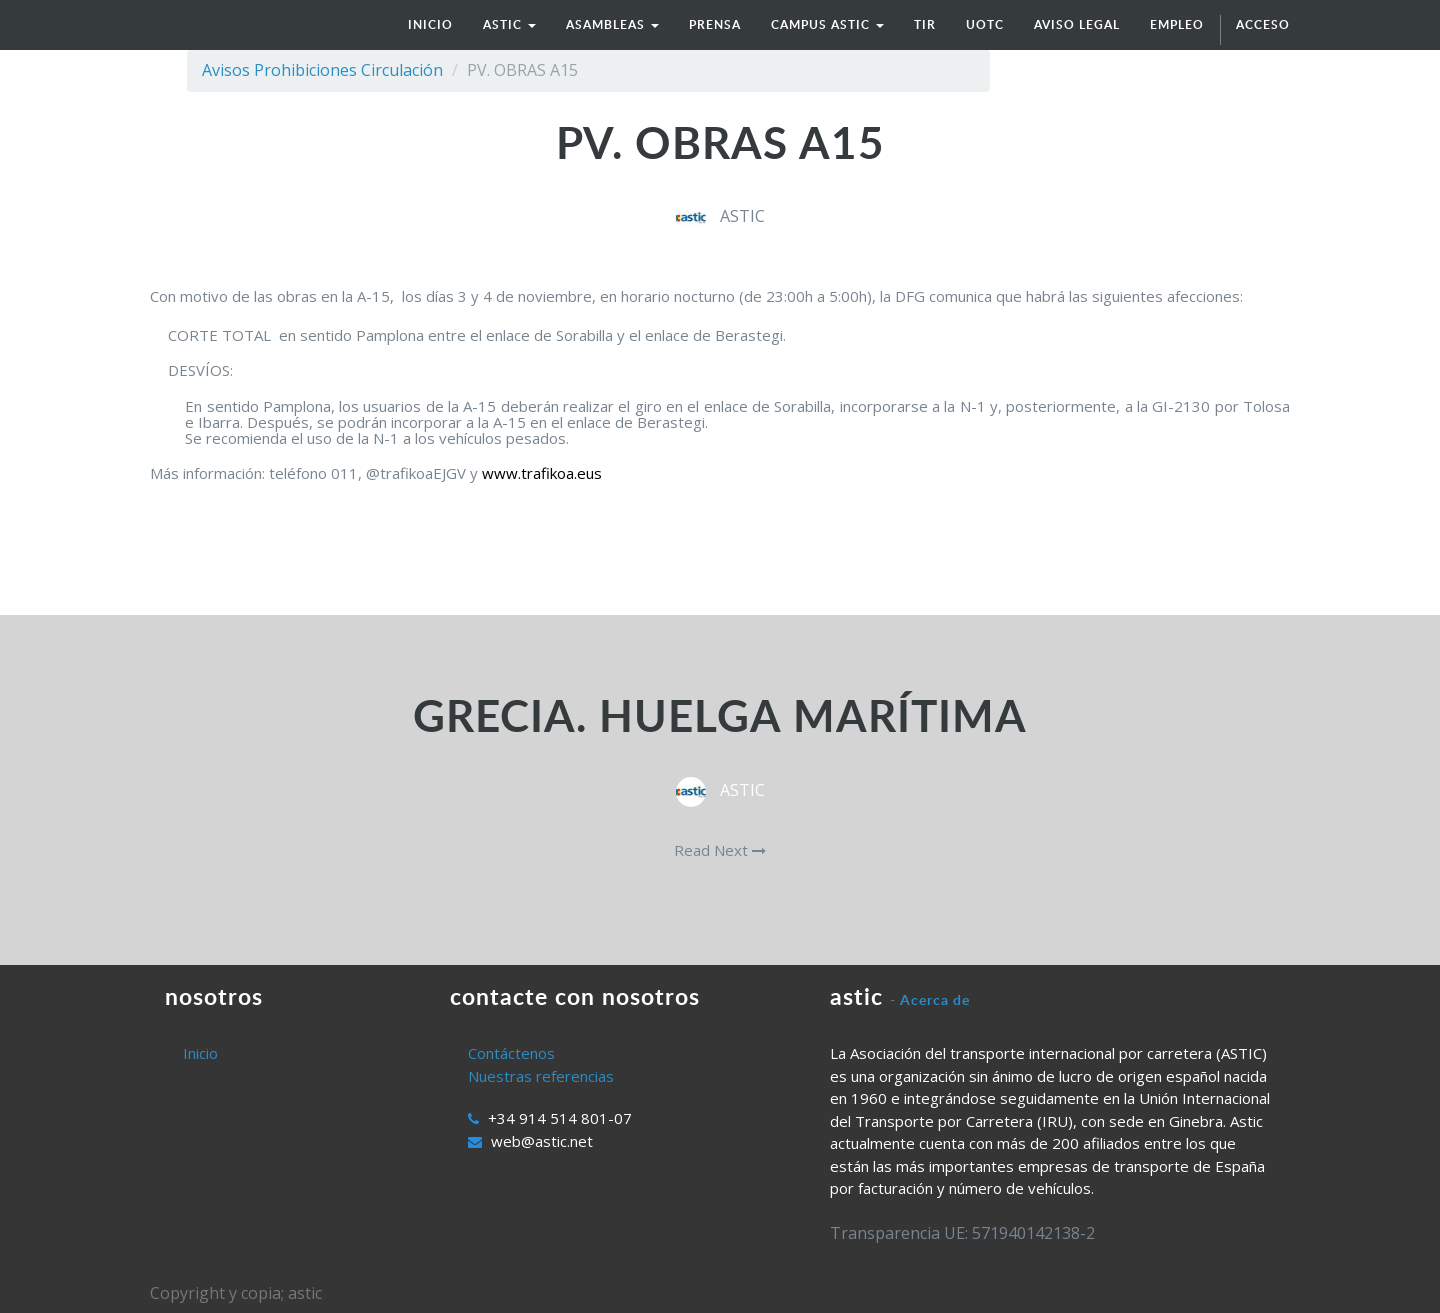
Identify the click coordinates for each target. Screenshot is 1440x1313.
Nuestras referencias (541, 1076)
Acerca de (935, 999)
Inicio (200, 1053)
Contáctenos (511, 1053)
